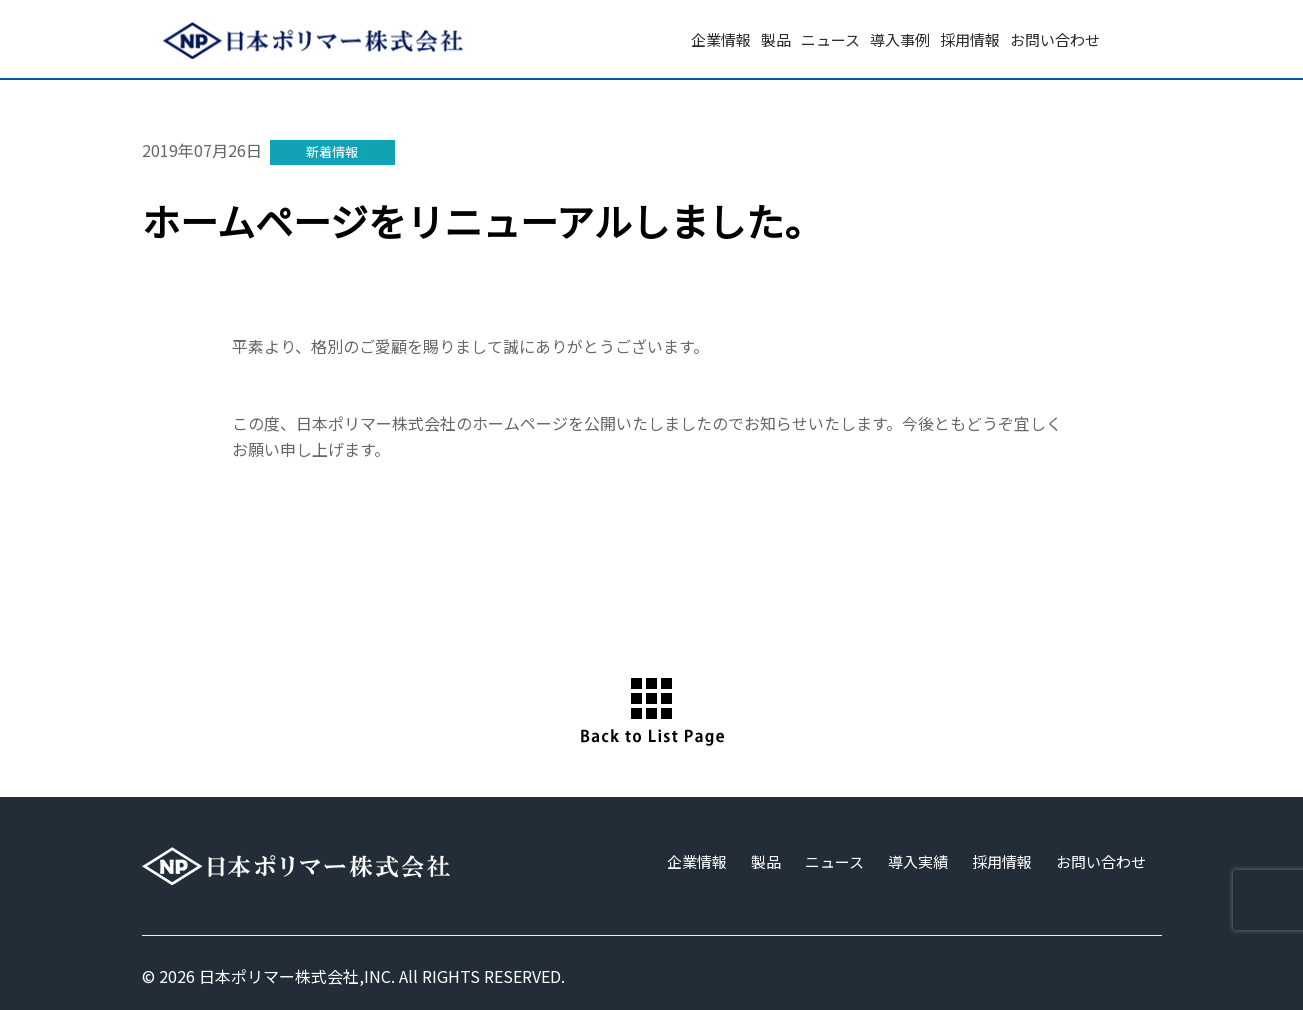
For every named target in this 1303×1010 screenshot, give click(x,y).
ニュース (830, 39)
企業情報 (721, 39)
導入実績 (918, 861)
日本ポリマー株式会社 (279, 976)
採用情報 (970, 39)
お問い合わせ (1055, 39)
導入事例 (900, 39)
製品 (776, 39)
